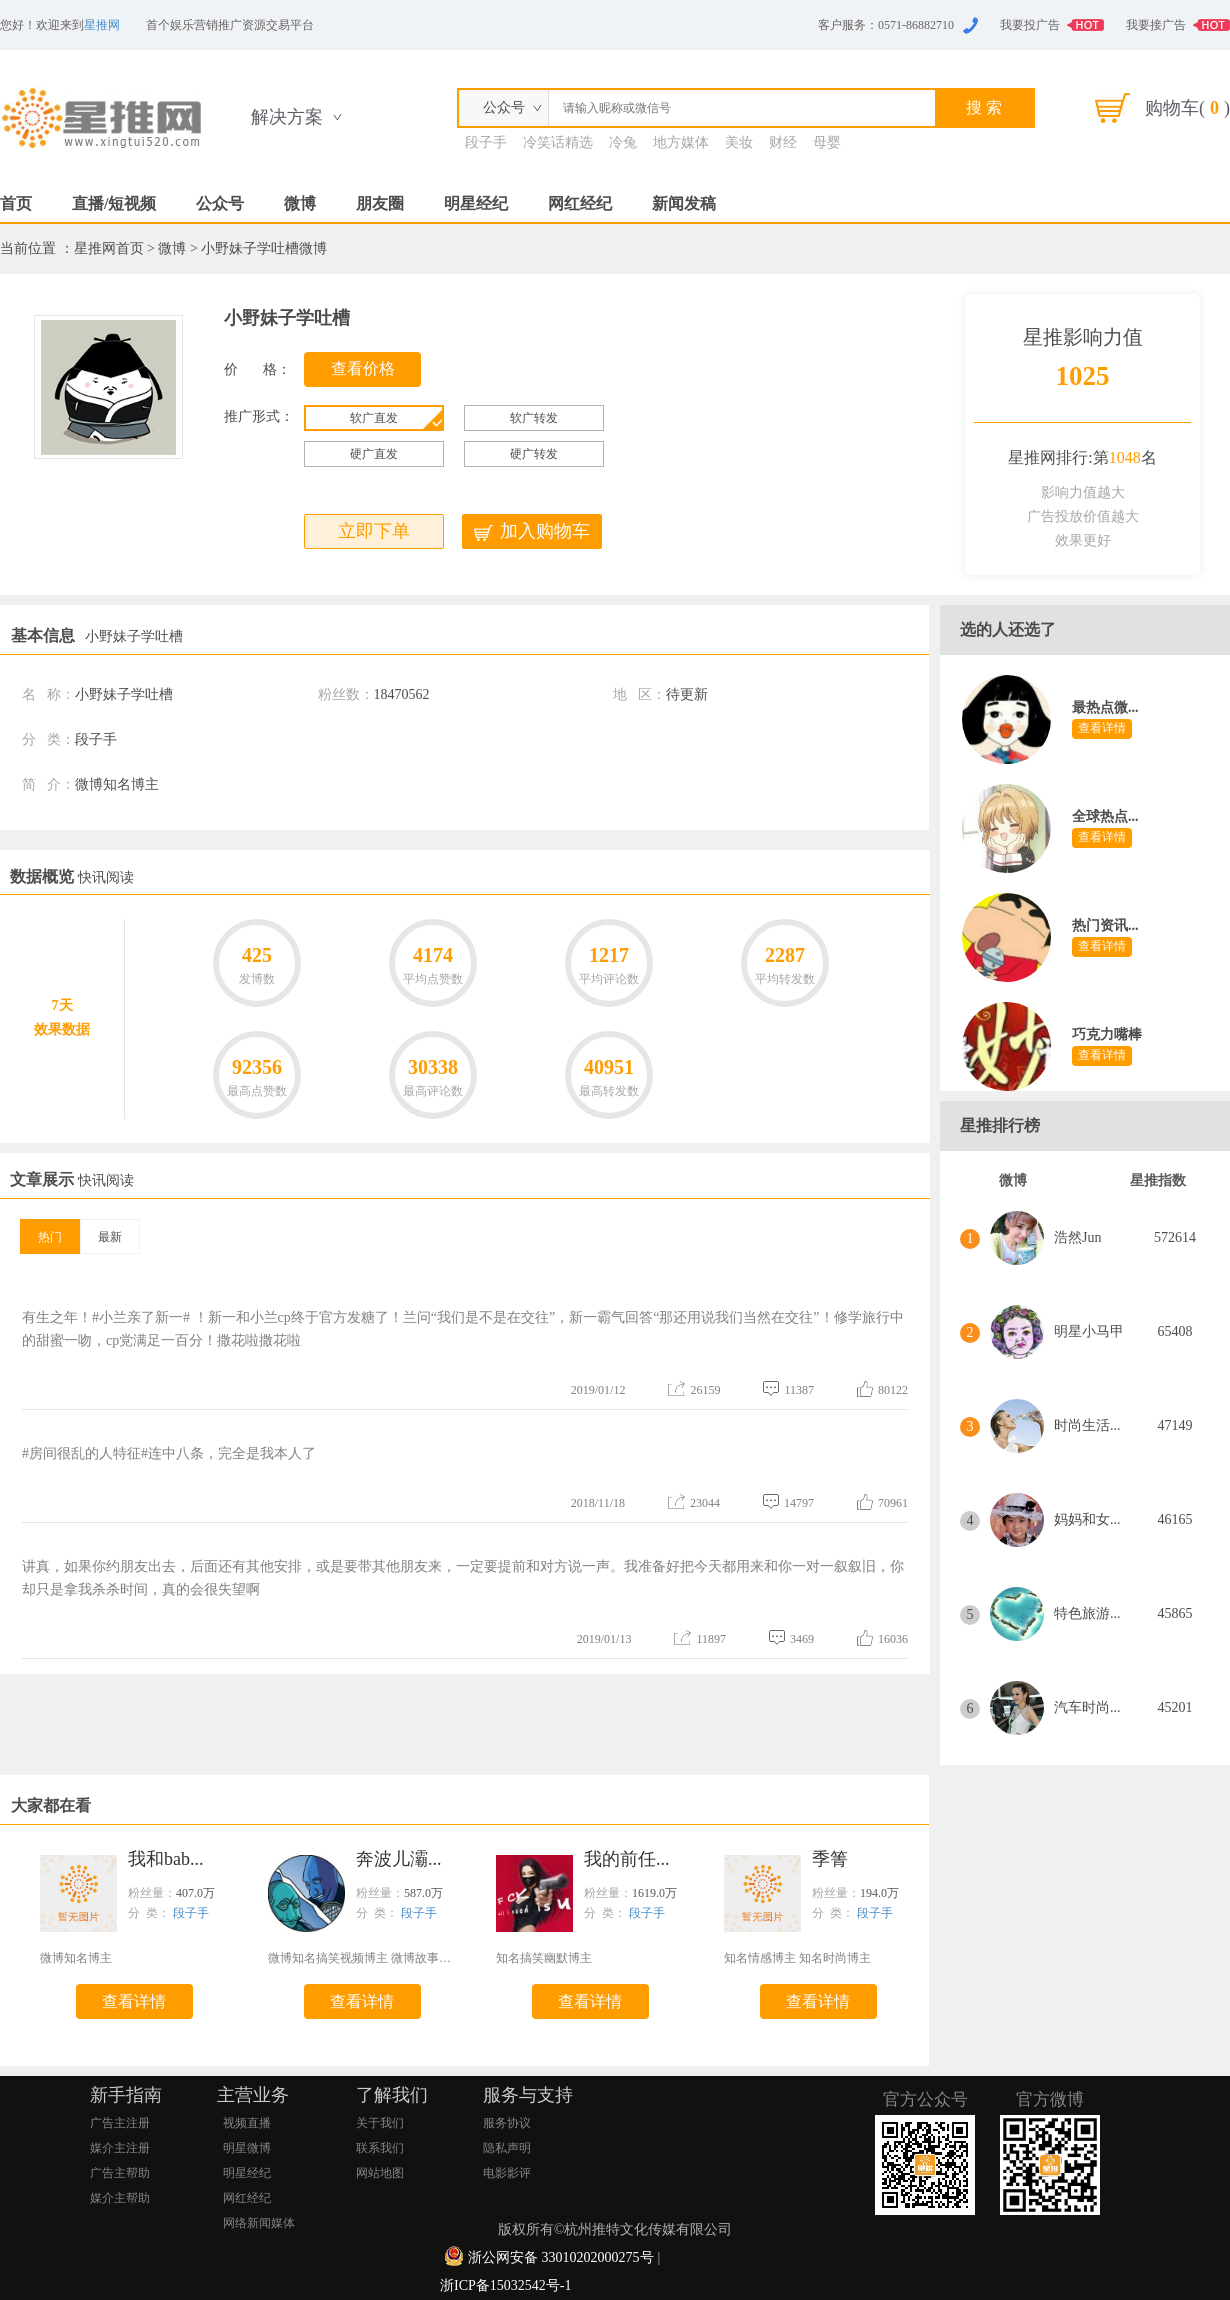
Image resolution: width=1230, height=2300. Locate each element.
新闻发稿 (684, 203)
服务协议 (507, 2123)
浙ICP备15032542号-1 (505, 2285)
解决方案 (287, 117)
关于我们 (380, 2123)
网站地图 (380, 2173)
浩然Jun (1077, 1237)
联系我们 (380, 2148)
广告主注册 (120, 2123)
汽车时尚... (1087, 1707)
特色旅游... (1087, 1613)
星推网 (102, 25)
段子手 (486, 142)
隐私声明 (507, 2148)
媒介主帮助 (120, 2198)
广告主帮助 (120, 2173)
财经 (783, 142)
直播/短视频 (114, 203)
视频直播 (247, 2123)
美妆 (739, 142)
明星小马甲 (1089, 1331)
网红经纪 (580, 203)
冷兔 (623, 142)
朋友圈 (380, 203)
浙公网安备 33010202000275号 (561, 2257)
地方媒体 (681, 142)
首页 (16, 203)
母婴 (827, 142)
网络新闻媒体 (259, 2223)
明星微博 (247, 2148)
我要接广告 (1156, 25)
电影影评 (507, 2173)
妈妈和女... (1087, 1519)
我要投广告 (1030, 25)
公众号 (220, 203)
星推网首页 (109, 248)
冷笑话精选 (558, 142)
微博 (300, 203)
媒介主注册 (120, 2148)
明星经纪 (476, 203)
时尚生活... (1087, 1425)
